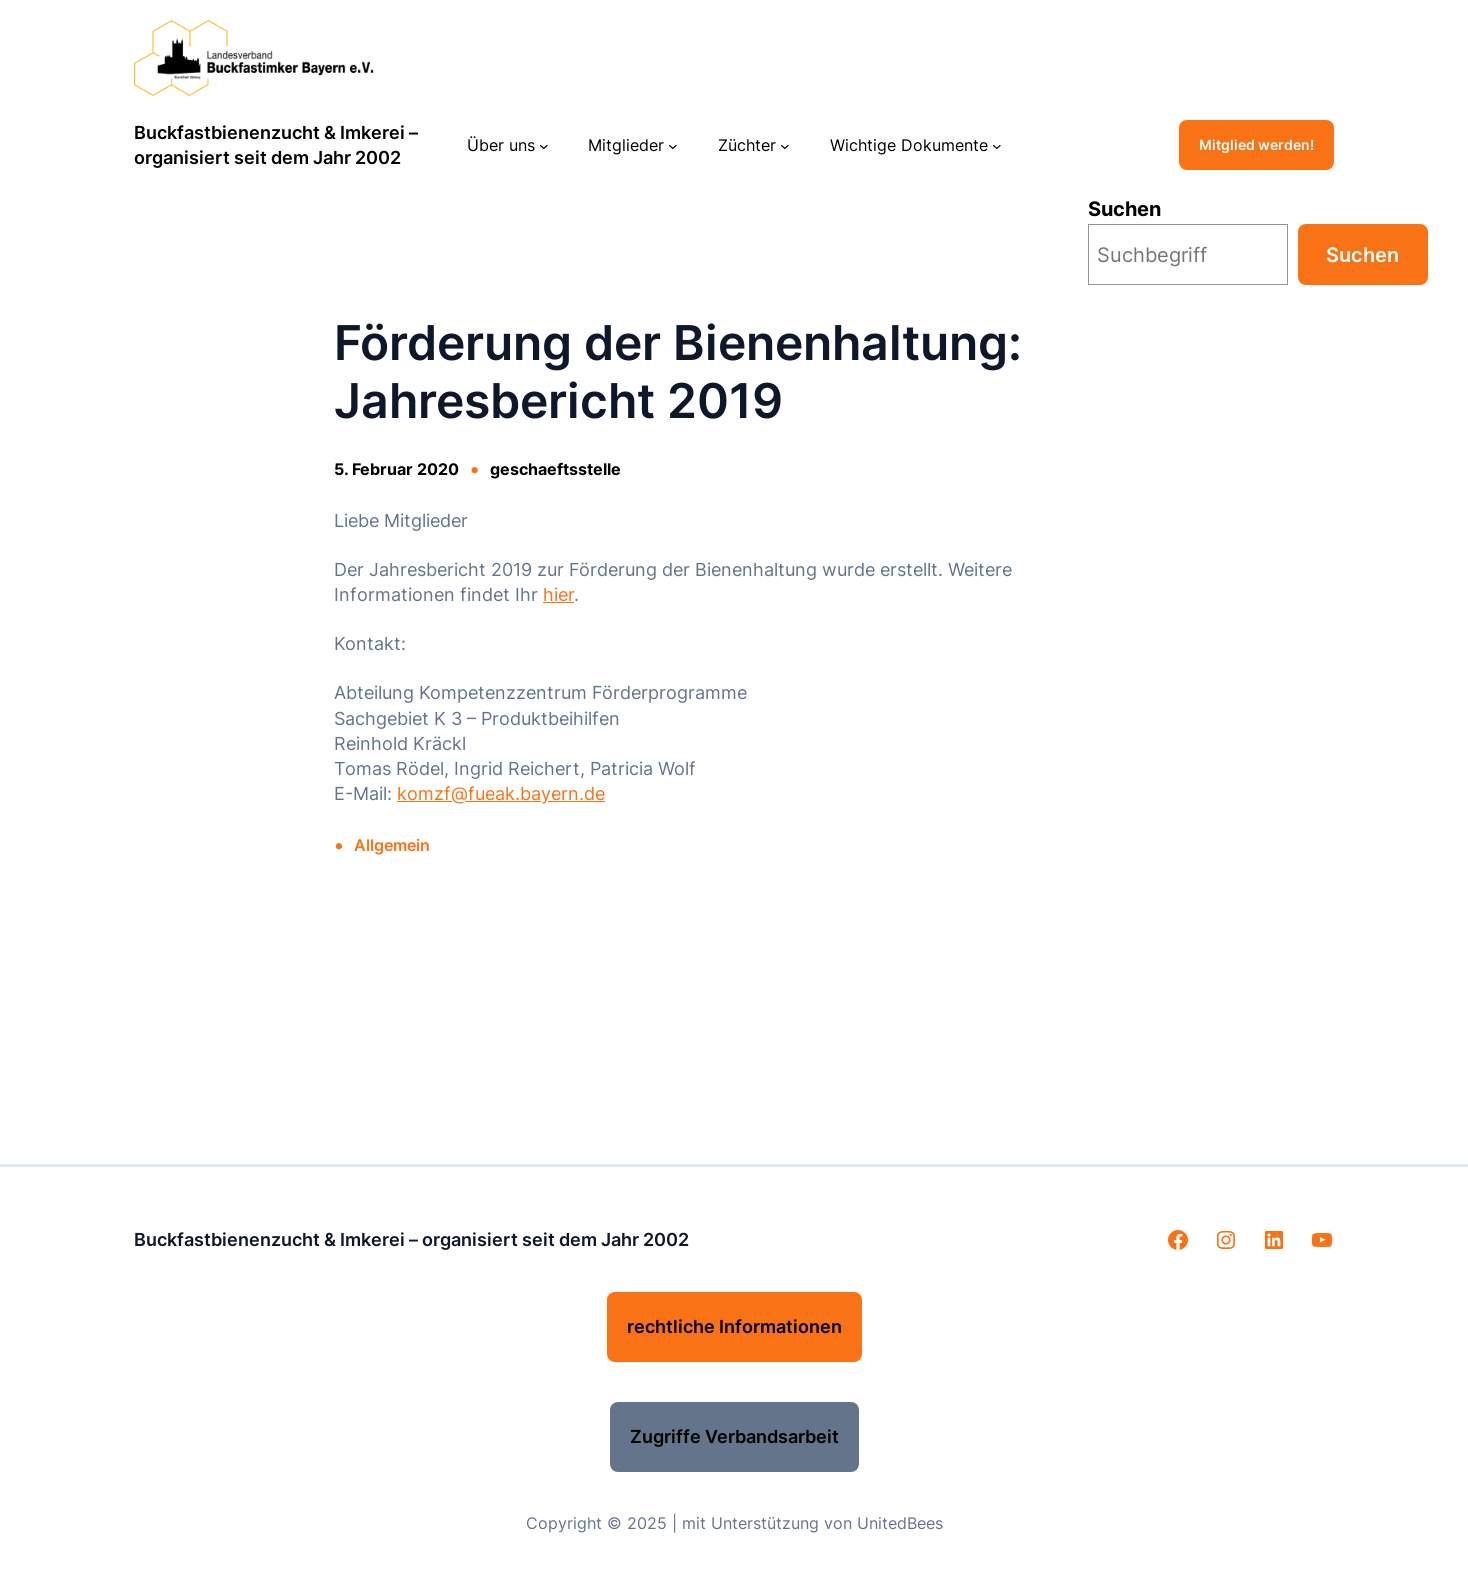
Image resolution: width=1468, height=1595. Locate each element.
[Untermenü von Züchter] (785, 145)
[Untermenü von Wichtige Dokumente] (997, 145)
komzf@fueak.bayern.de (501, 793)
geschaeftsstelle (555, 469)
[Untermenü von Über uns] (544, 145)
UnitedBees (900, 1523)
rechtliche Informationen (734, 1326)
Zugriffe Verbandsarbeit (734, 1436)
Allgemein (392, 845)
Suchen (1124, 209)
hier (558, 594)
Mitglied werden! (1256, 144)
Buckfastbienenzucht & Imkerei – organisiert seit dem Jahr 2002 (411, 1239)
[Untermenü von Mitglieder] (673, 145)
